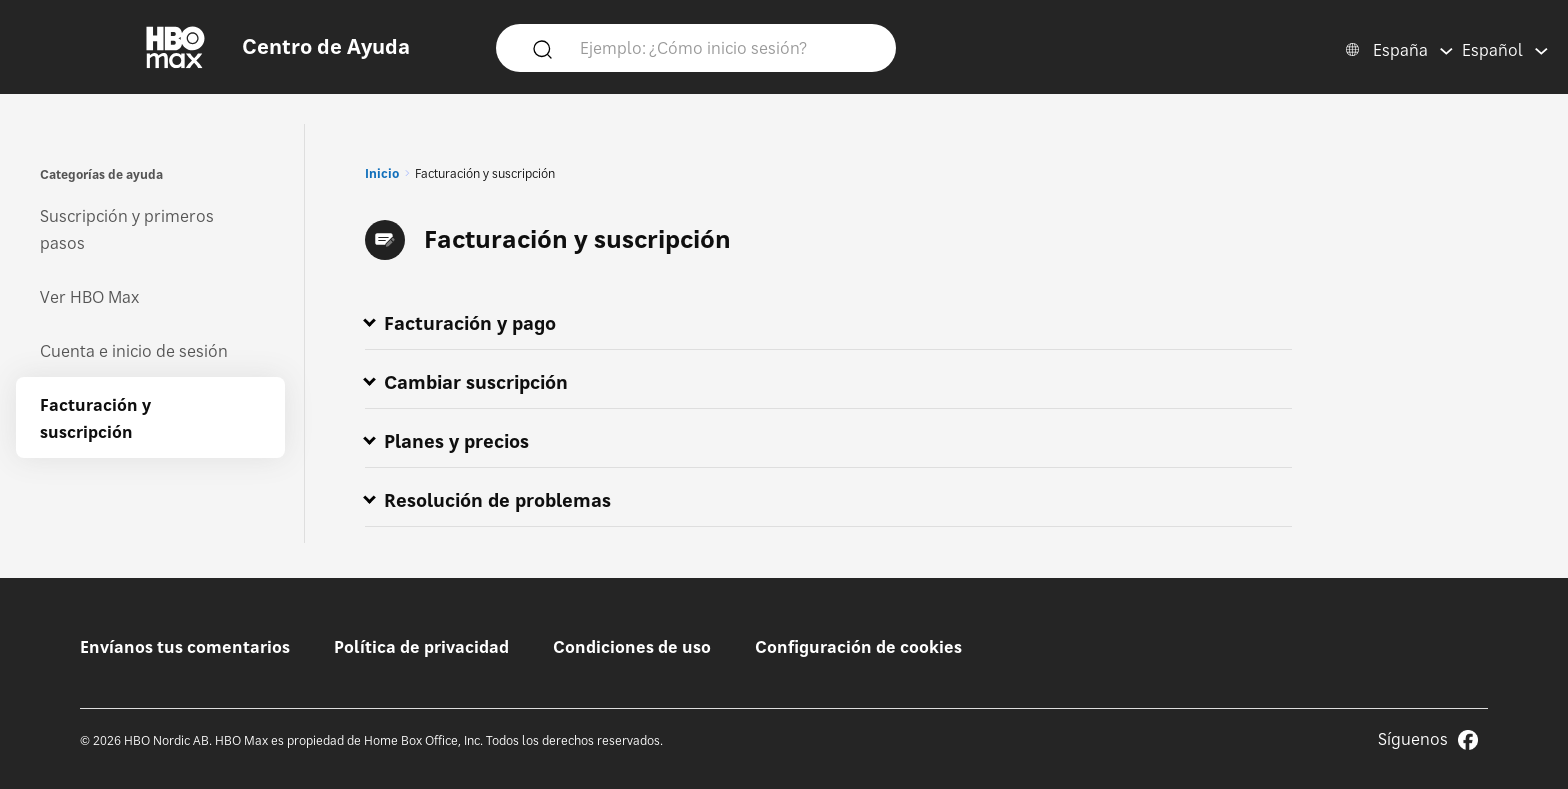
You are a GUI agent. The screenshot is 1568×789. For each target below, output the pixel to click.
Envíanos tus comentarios (185, 647)
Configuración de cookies (858, 647)
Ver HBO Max (89, 297)
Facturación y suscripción (95, 418)
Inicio (382, 173)
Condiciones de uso (632, 647)
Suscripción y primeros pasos (127, 229)
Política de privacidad (421, 647)
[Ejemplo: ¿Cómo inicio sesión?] (725, 47)
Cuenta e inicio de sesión (134, 351)
